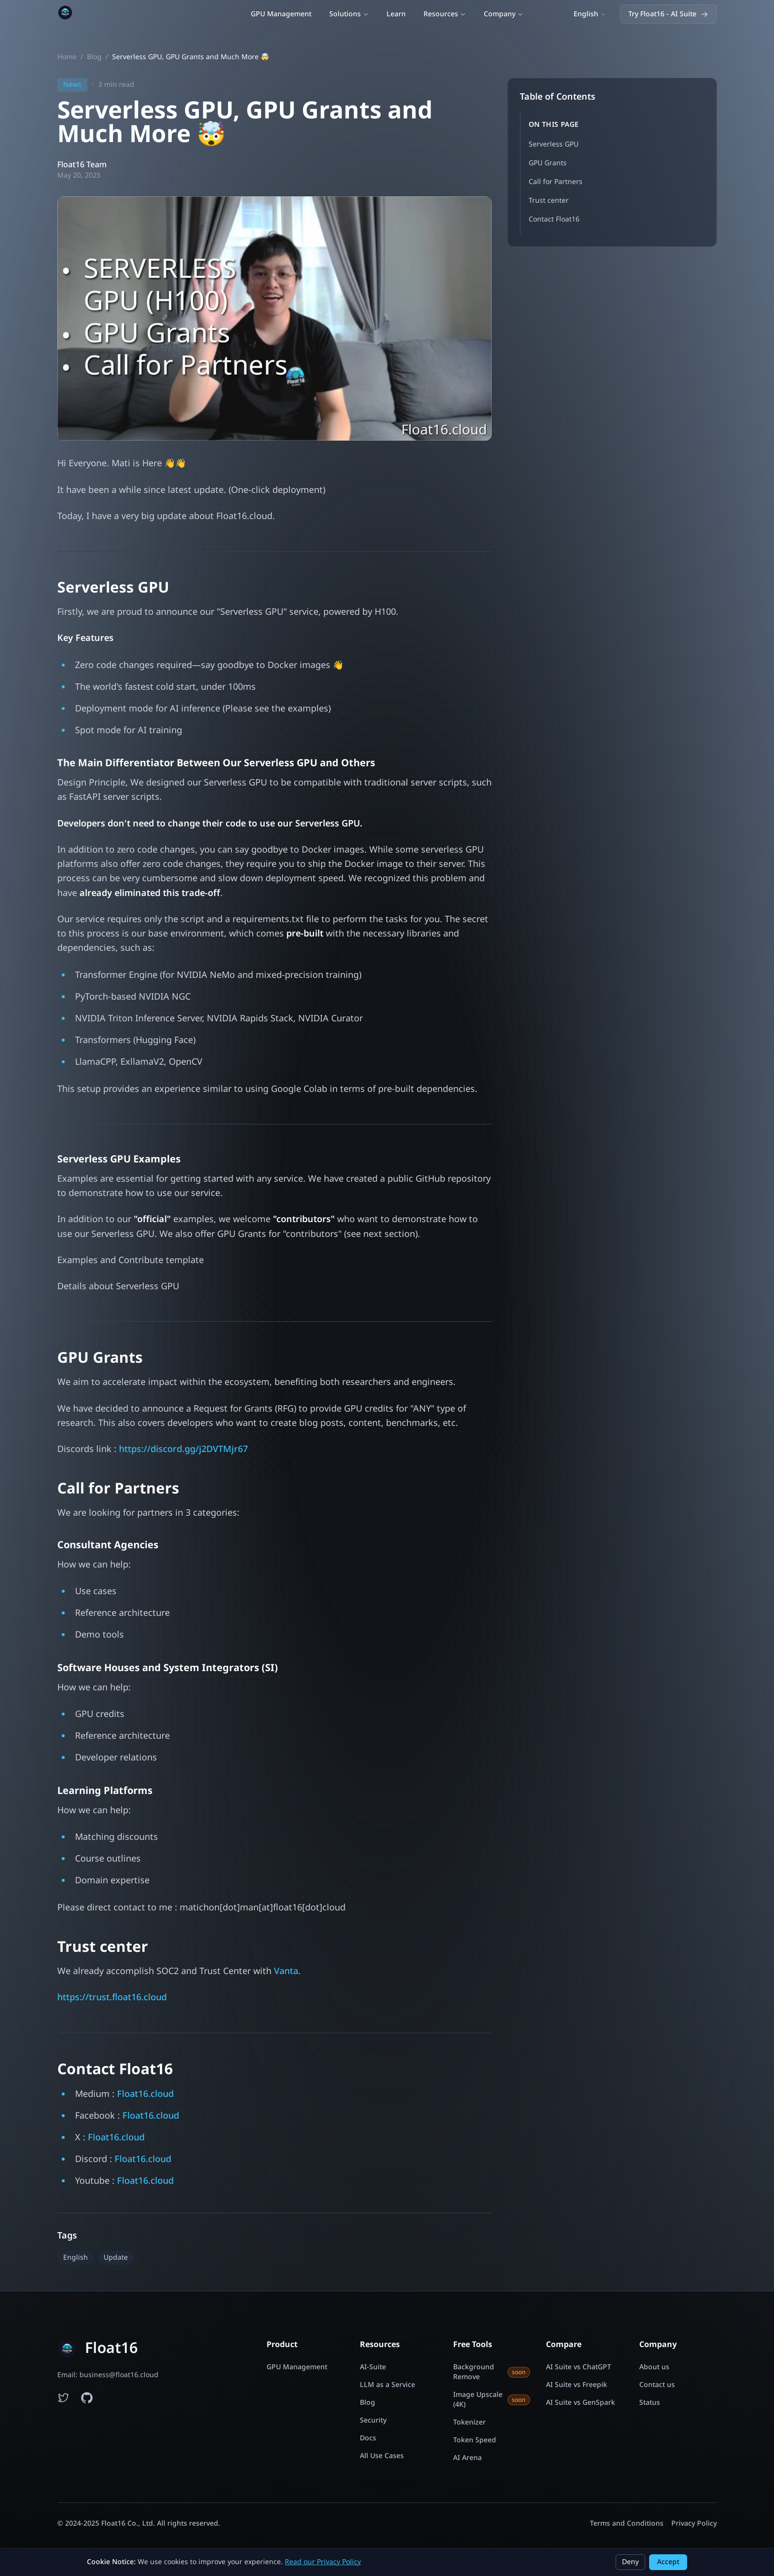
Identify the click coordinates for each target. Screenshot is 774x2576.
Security (373, 2421)
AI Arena (467, 2458)
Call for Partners (555, 185)
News (72, 87)
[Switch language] (590, 16)
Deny (630, 2562)
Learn (396, 15)
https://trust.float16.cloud (112, 2000)
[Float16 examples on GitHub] (87, 2398)
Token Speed (474, 2440)
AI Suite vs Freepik (576, 2385)
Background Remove (492, 2372)
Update (116, 2260)
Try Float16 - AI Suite (668, 15)
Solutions (349, 15)
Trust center (549, 203)
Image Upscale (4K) (492, 2400)
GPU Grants (548, 166)
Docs (368, 2438)
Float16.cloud (145, 2096)
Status (649, 2403)
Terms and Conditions (626, 2523)
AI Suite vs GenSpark (580, 2403)
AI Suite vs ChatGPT (578, 2367)
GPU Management (281, 15)
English (75, 2260)
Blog (94, 60)
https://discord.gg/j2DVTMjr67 (183, 1452)
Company (503, 15)
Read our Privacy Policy (323, 2562)
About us (654, 2367)
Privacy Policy (694, 2523)
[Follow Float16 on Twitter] (63, 2398)
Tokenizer (469, 2422)
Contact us (657, 2385)
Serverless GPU (554, 147)
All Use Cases (382, 2456)
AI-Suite (373, 2367)
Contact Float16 (554, 222)
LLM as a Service (387, 2385)
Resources (445, 15)
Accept (668, 2562)
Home (67, 60)
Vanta (286, 1974)
